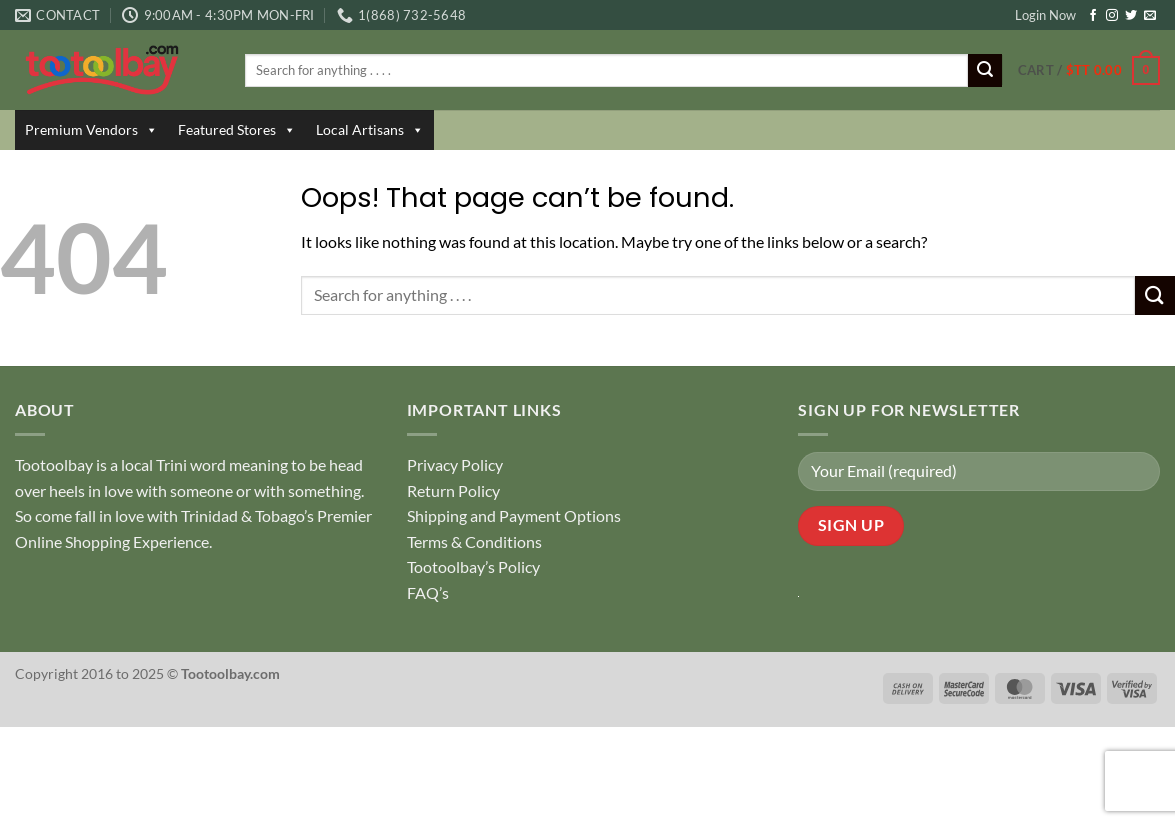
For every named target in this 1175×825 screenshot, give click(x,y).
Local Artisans (370, 130)
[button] (1089, 71)
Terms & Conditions (474, 541)
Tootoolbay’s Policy (473, 566)
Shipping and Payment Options (514, 515)
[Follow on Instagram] (1112, 16)
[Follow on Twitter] (1131, 16)
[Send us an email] (1150, 16)
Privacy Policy (455, 464)
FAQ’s (428, 592)
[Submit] (985, 71)
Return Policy (453, 490)
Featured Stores (237, 130)
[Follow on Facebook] (1093, 16)
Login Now (1045, 15)
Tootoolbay (54, 464)
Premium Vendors (91, 130)
